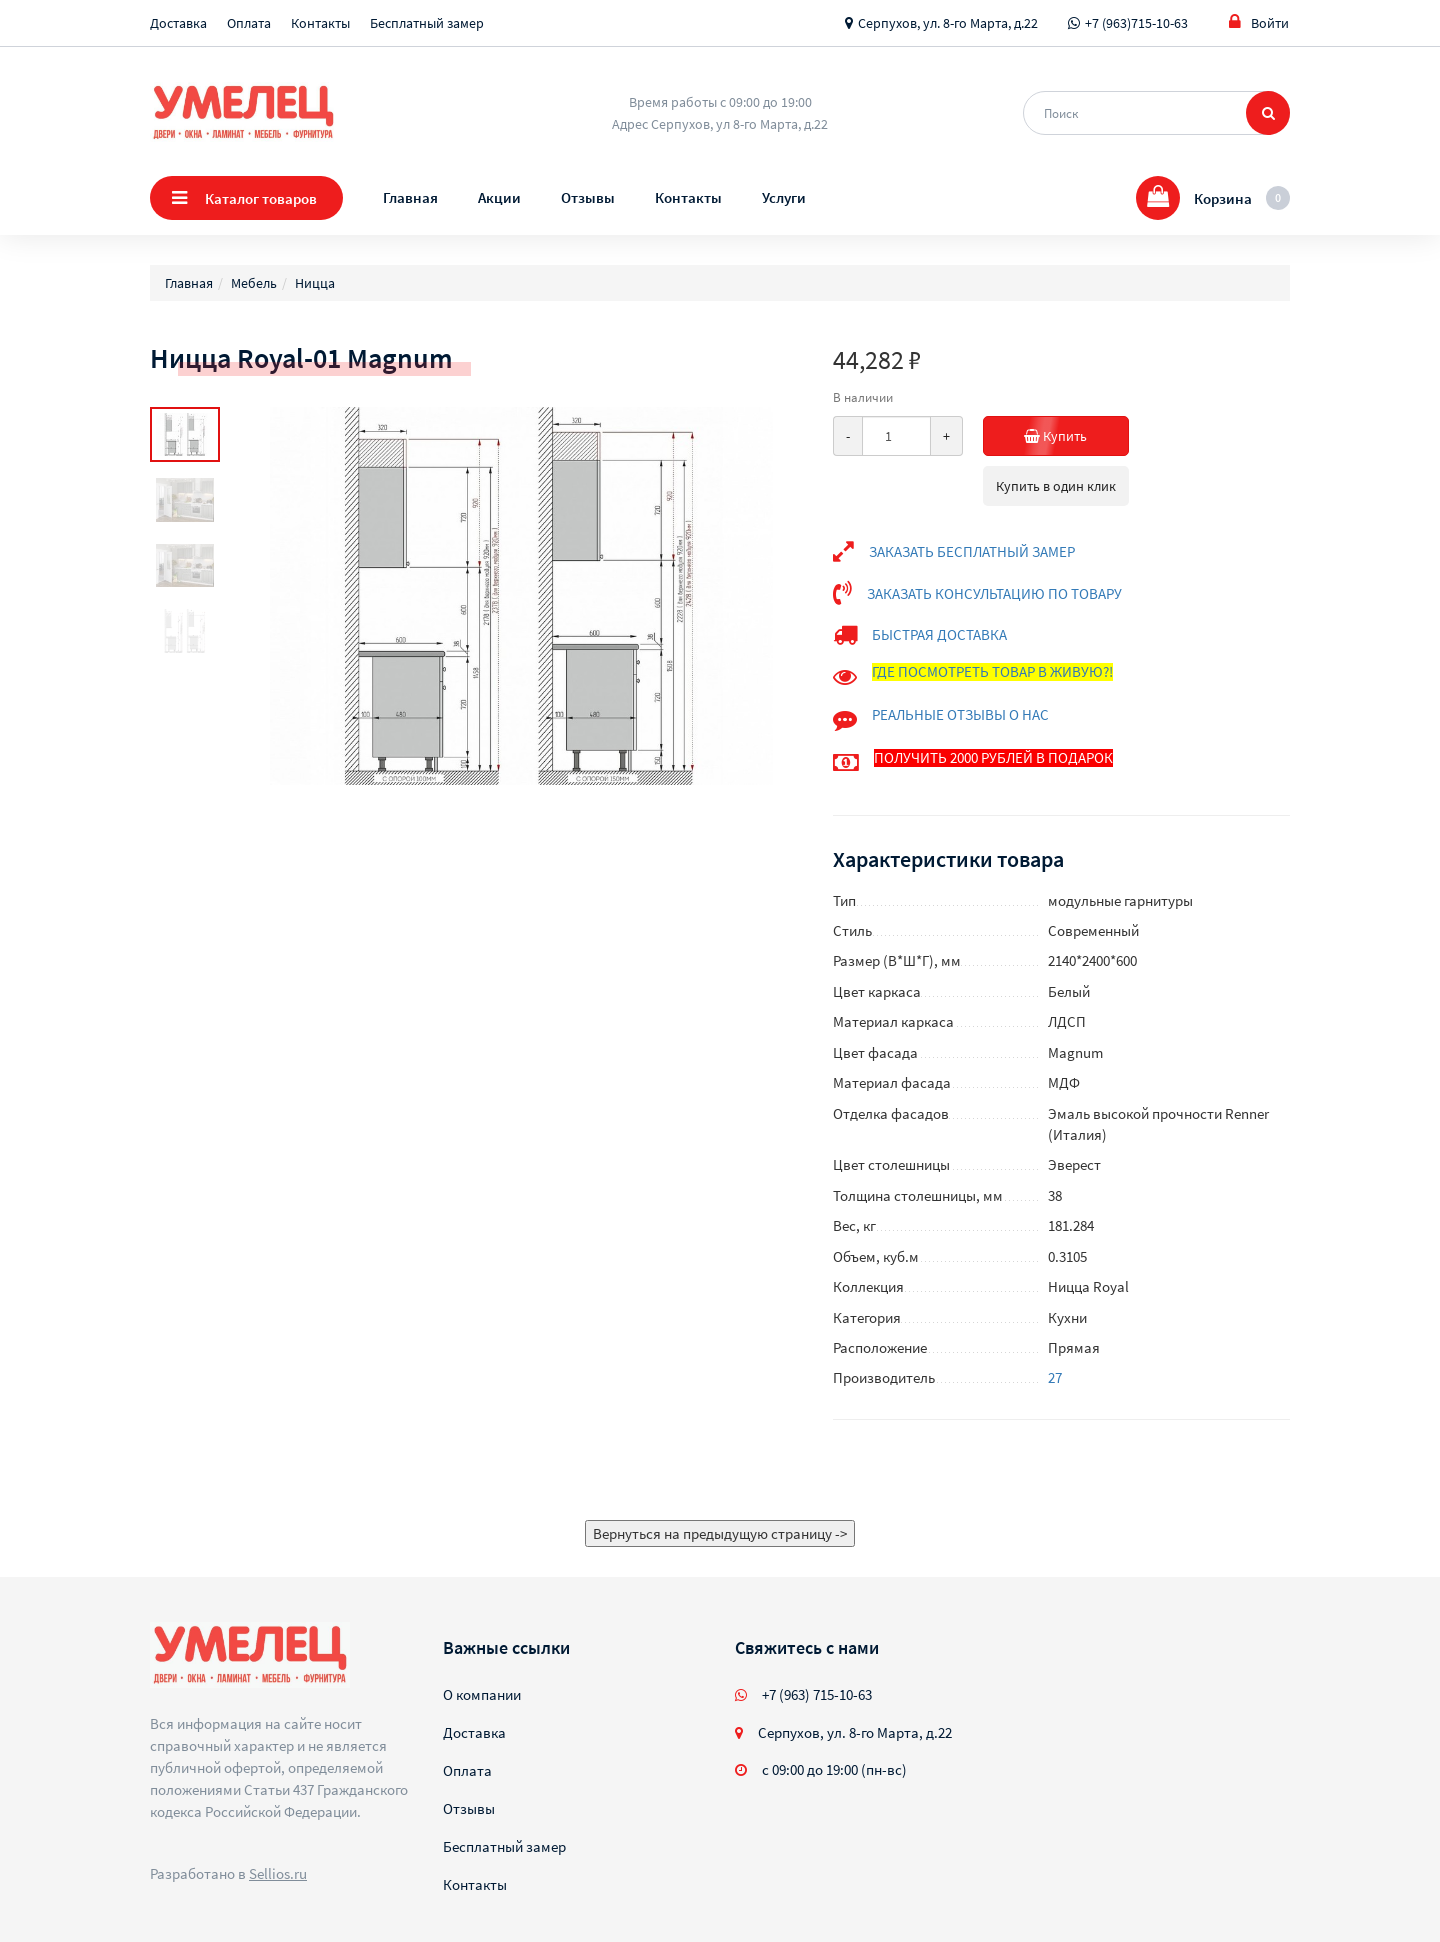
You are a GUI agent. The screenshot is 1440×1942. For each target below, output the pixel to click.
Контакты (320, 23)
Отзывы (588, 197)
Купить (1035, 436)
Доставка (178, 23)
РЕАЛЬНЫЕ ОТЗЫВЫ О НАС (960, 714)
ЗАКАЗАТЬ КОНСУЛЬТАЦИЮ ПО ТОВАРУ (994, 593)
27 (1055, 1377)
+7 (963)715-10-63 (1136, 23)
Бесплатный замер (427, 23)
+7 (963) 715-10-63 (817, 1694)
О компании (482, 1694)
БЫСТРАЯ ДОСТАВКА (939, 634)
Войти (1259, 22)
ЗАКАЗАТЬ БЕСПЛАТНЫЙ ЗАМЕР (972, 551)
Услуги (784, 197)
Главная (410, 197)
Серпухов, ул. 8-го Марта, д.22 (948, 23)
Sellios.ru (278, 1873)
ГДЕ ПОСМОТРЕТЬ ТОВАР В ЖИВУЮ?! (992, 671)
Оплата (249, 23)
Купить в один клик (1056, 486)
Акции (499, 197)
